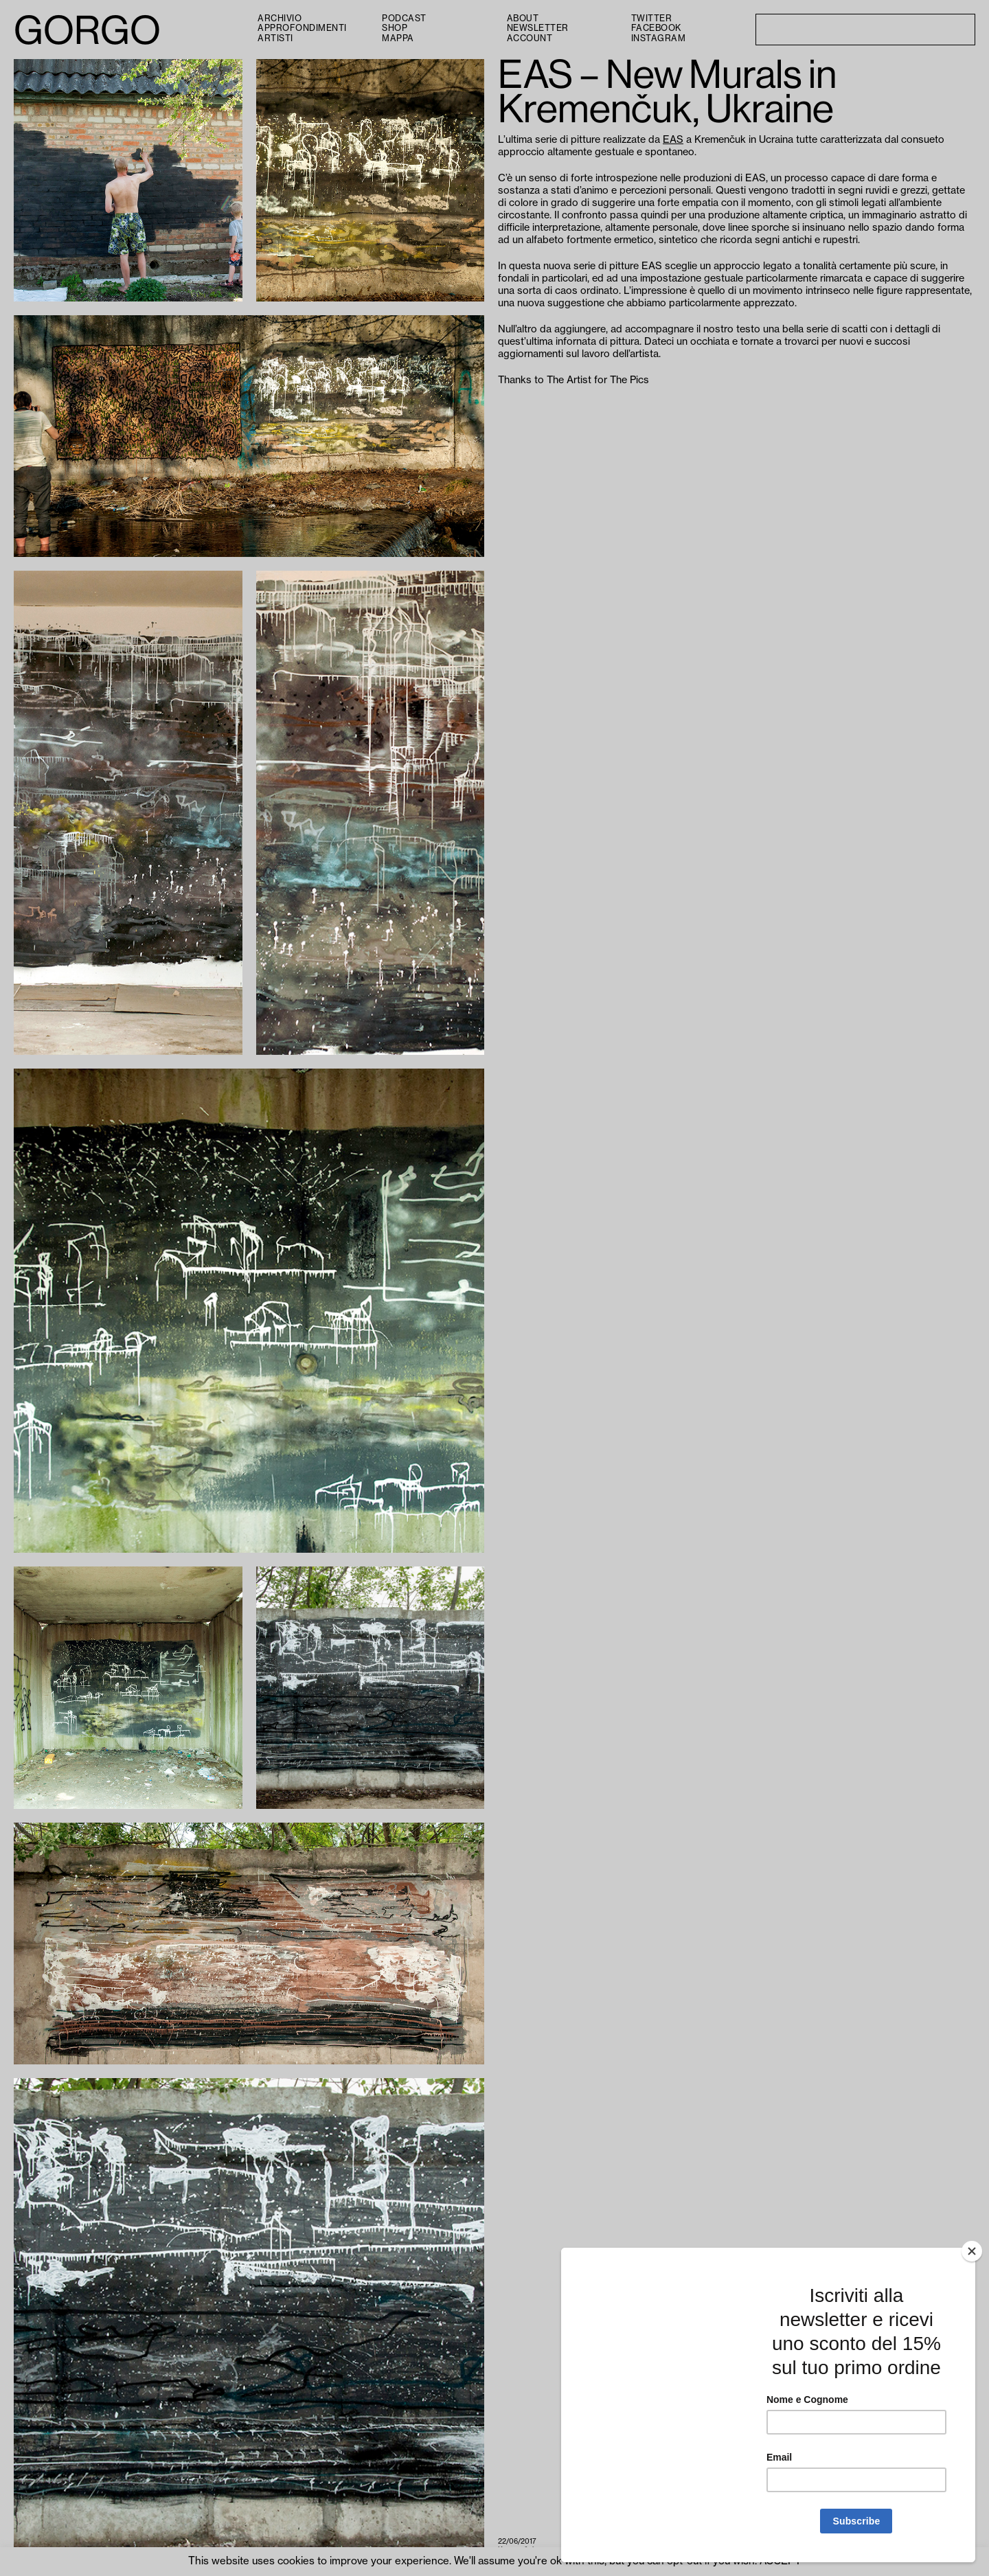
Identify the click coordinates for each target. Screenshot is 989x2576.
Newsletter (538, 28)
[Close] (972, 2251)
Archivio (280, 18)
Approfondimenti (302, 28)
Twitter (651, 18)
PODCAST (404, 18)
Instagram (658, 38)
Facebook (656, 28)
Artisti (275, 38)
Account (530, 38)
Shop (394, 28)
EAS (673, 140)
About (523, 18)
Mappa (398, 38)
